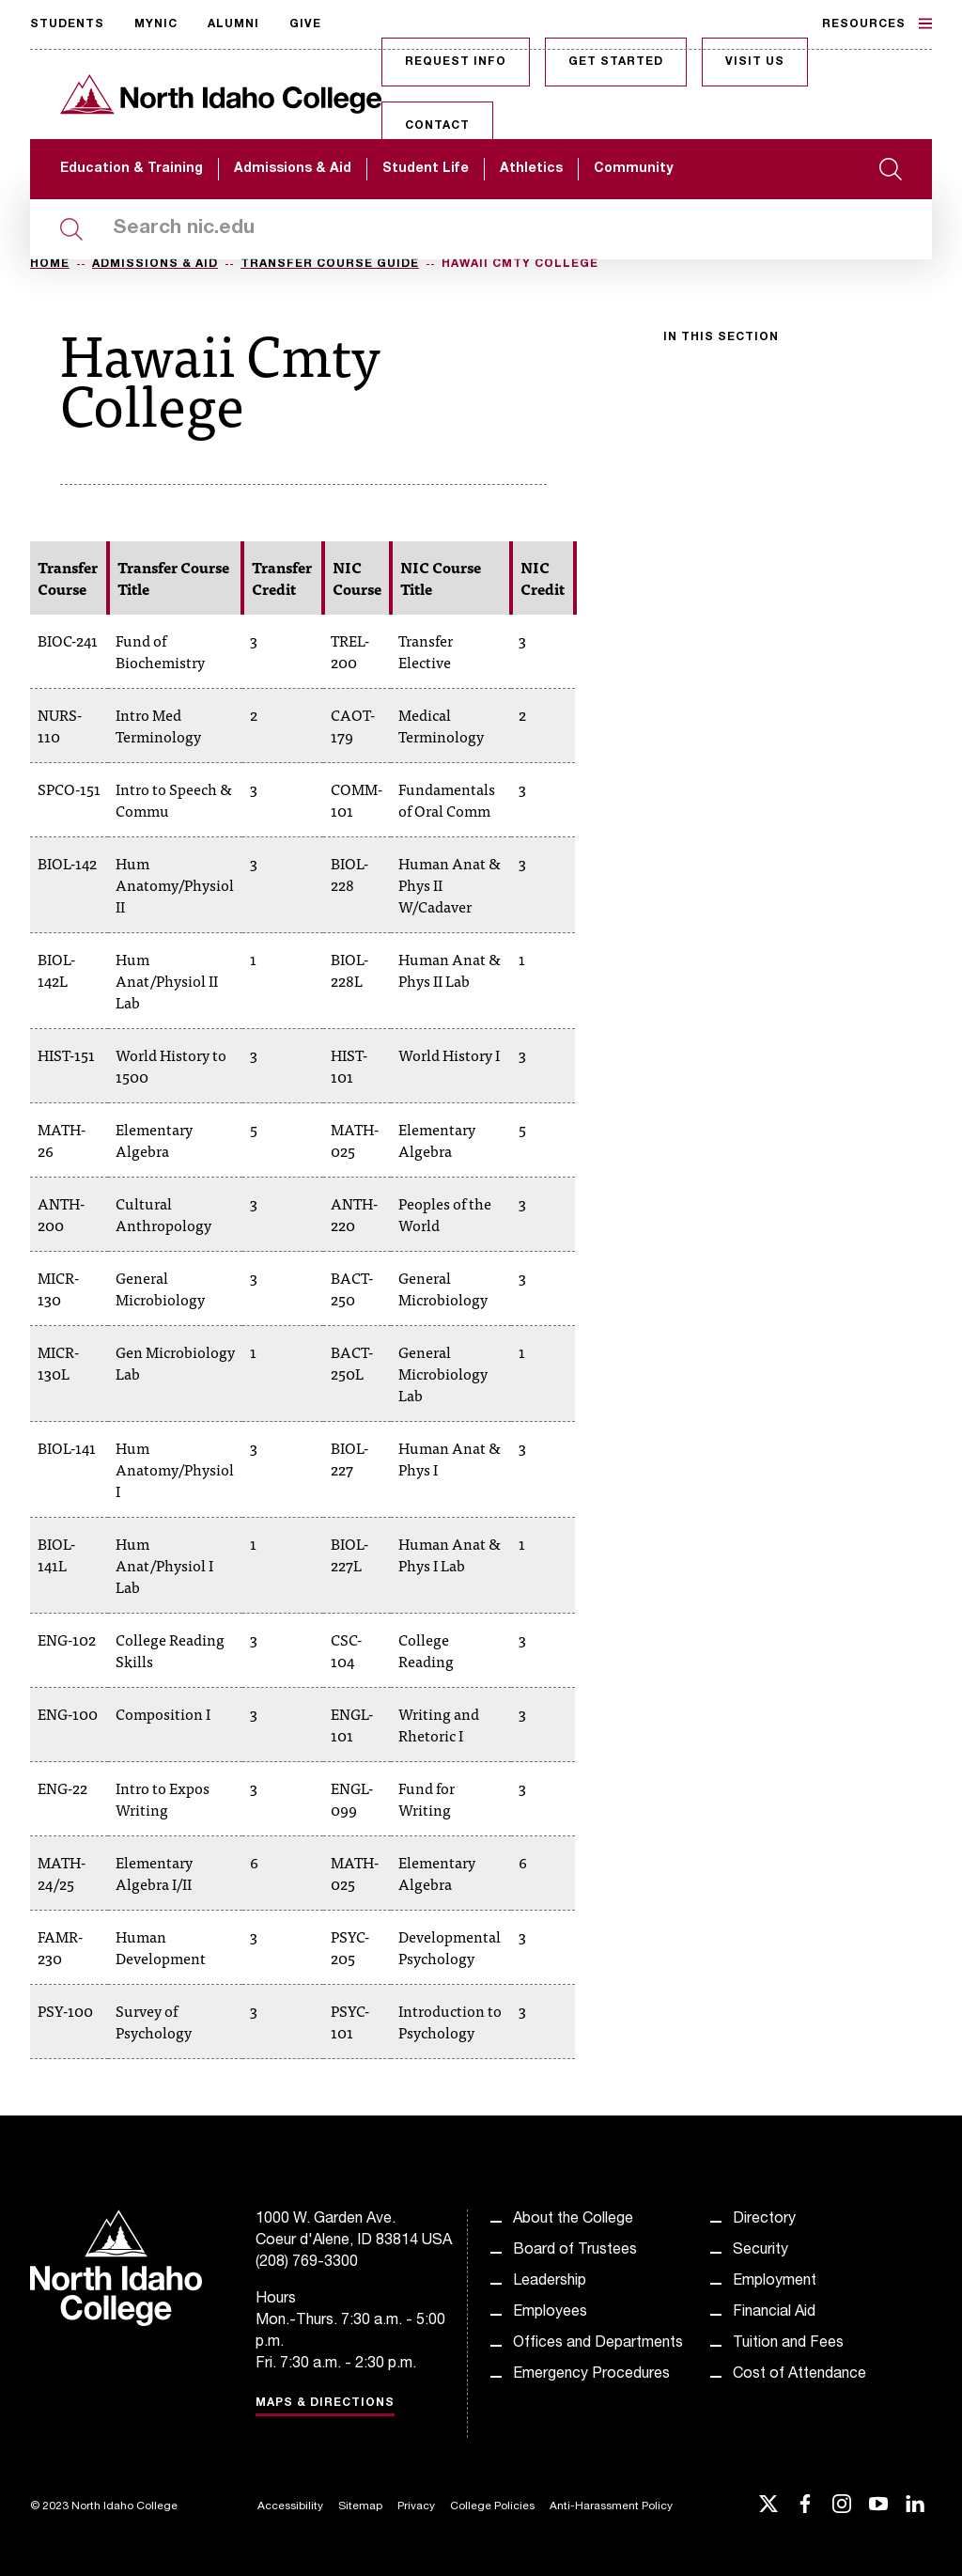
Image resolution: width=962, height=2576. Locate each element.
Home (50, 264)
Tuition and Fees (788, 2343)
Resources (877, 23)
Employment (774, 2281)
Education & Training (131, 169)
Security (760, 2250)
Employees (550, 2312)
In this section (721, 337)
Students (67, 24)
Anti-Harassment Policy (611, 2506)
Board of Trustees (575, 2250)
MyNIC (156, 24)
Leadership (549, 2281)
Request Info (455, 62)
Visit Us (754, 62)
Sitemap (360, 2506)
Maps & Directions (325, 2403)
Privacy (416, 2506)
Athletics (531, 169)
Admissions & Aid (292, 169)
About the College (573, 2219)
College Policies (492, 2506)
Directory (764, 2219)
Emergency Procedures (591, 2374)
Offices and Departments (598, 2343)
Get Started (615, 62)
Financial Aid (774, 2312)
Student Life (425, 169)
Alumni (233, 24)
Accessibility (290, 2506)
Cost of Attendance (799, 2374)
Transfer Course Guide (329, 264)
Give (305, 24)
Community (633, 169)
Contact (437, 126)
